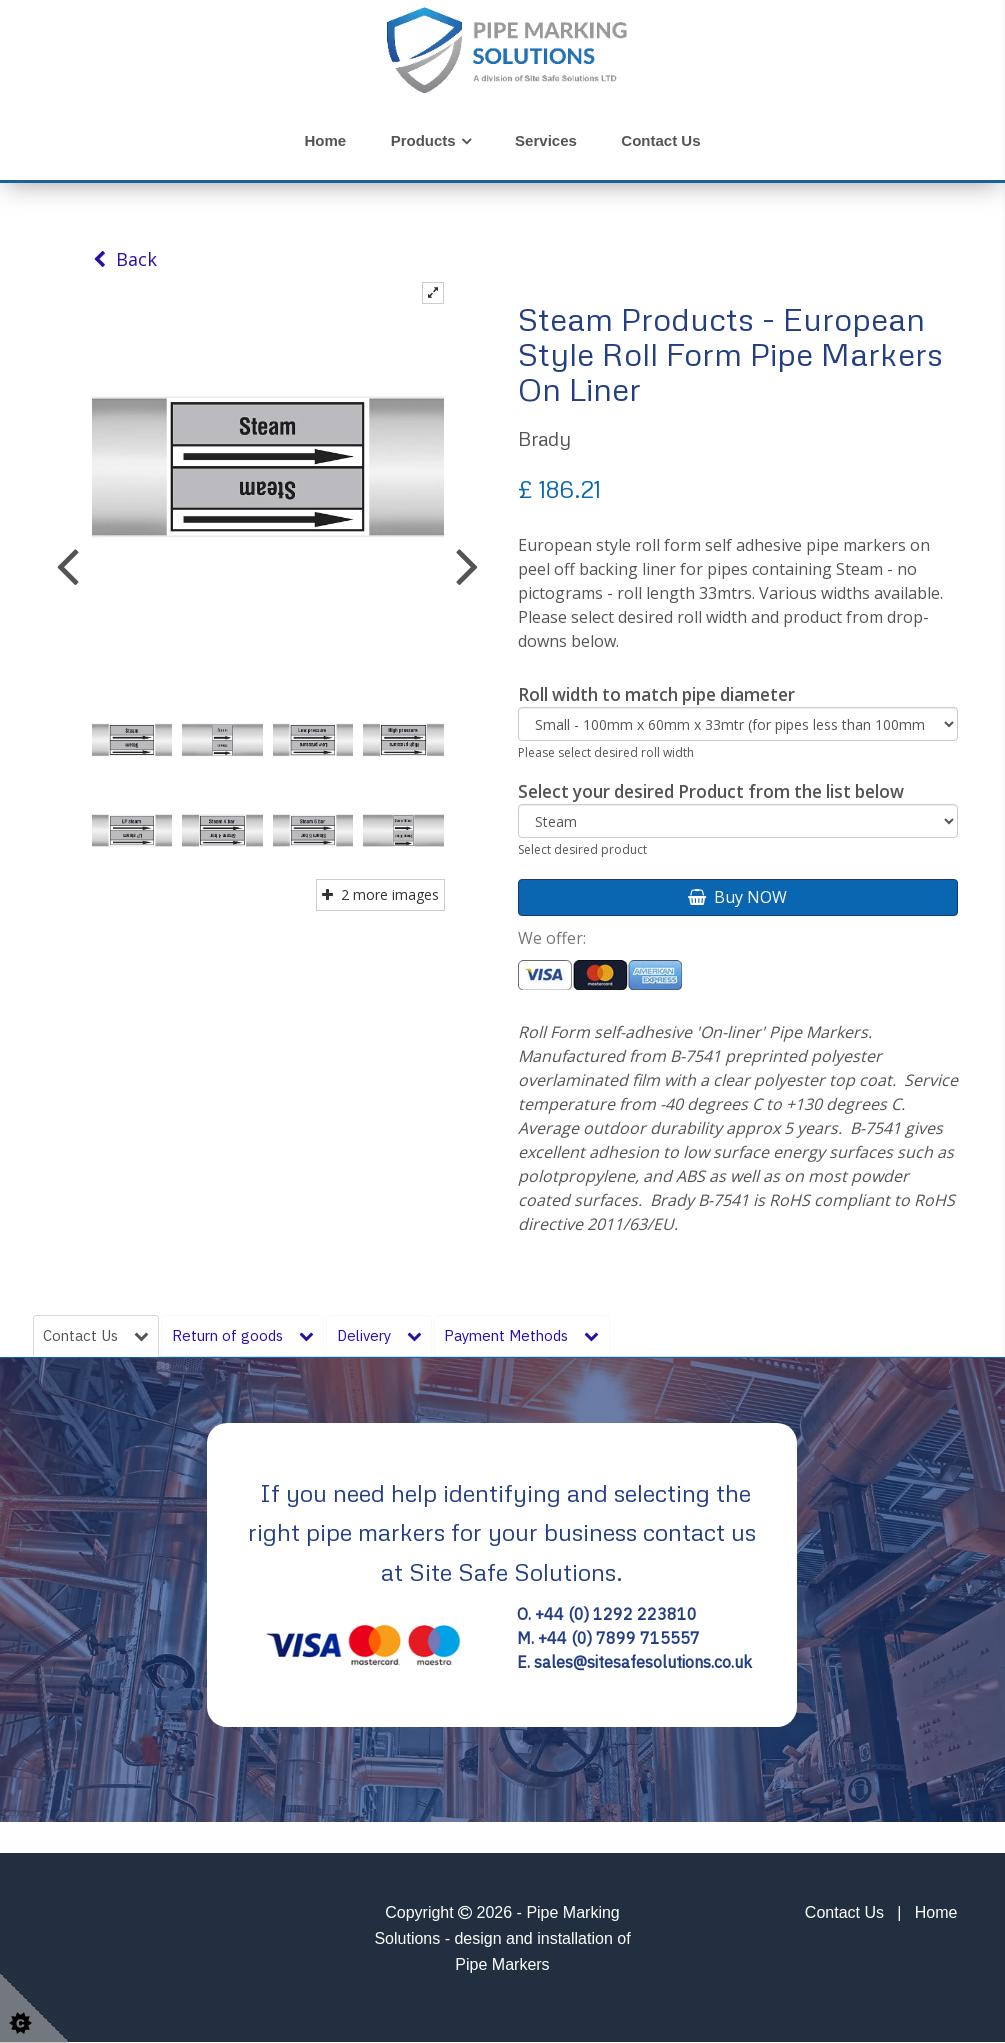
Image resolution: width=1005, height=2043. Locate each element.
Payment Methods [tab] (535, 1336)
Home (326, 140)
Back (125, 259)
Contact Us (660, 140)
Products (423, 140)
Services (546, 140)
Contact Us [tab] (97, 1336)
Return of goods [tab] (247, 1336)
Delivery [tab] (387, 1336)
